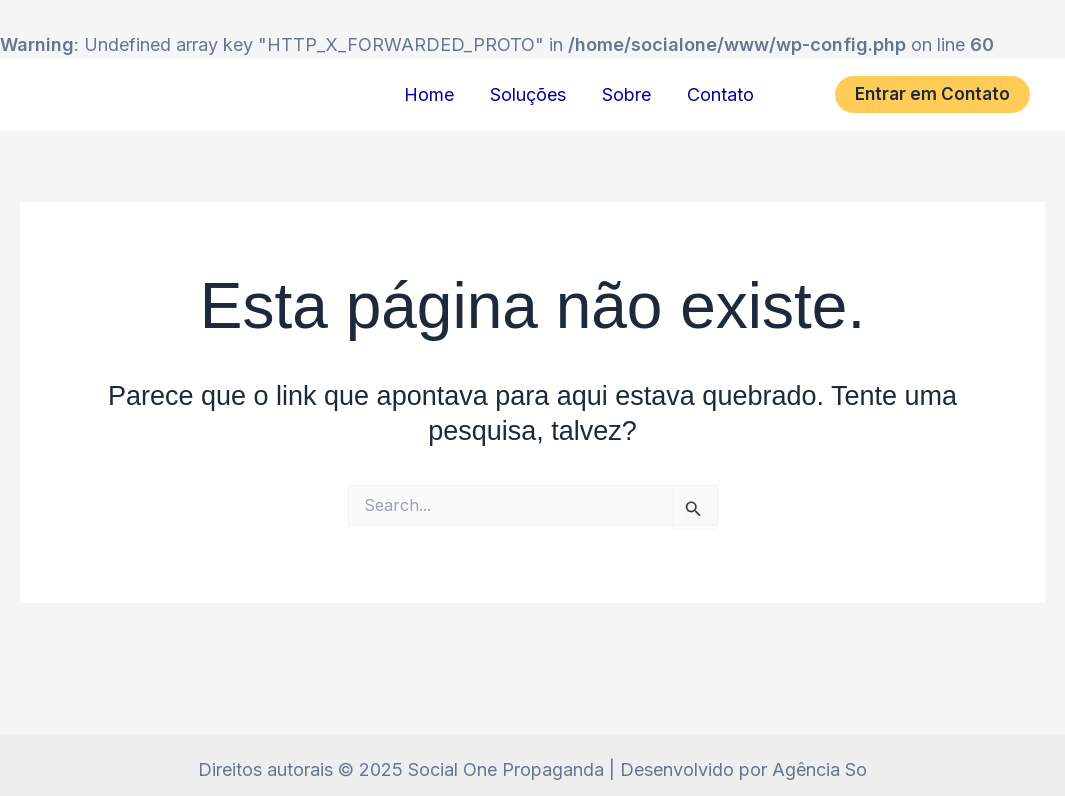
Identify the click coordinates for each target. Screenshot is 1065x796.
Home (429, 94)
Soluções (528, 94)
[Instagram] (803, 94)
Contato (720, 94)
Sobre (626, 94)
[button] (932, 94)
